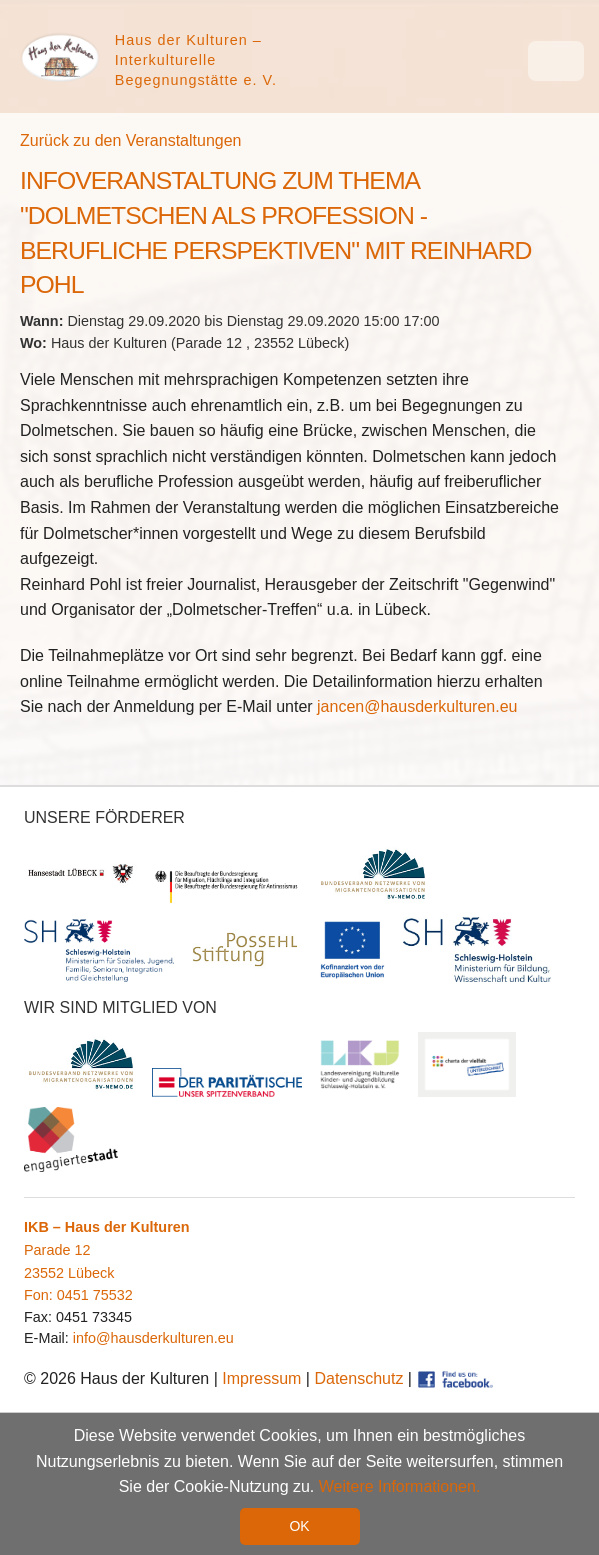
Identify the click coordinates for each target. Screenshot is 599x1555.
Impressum (261, 1378)
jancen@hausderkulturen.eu (417, 706)
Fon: (40, 1295)
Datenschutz (358, 1378)
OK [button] (299, 1526)
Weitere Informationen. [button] (400, 1486)
